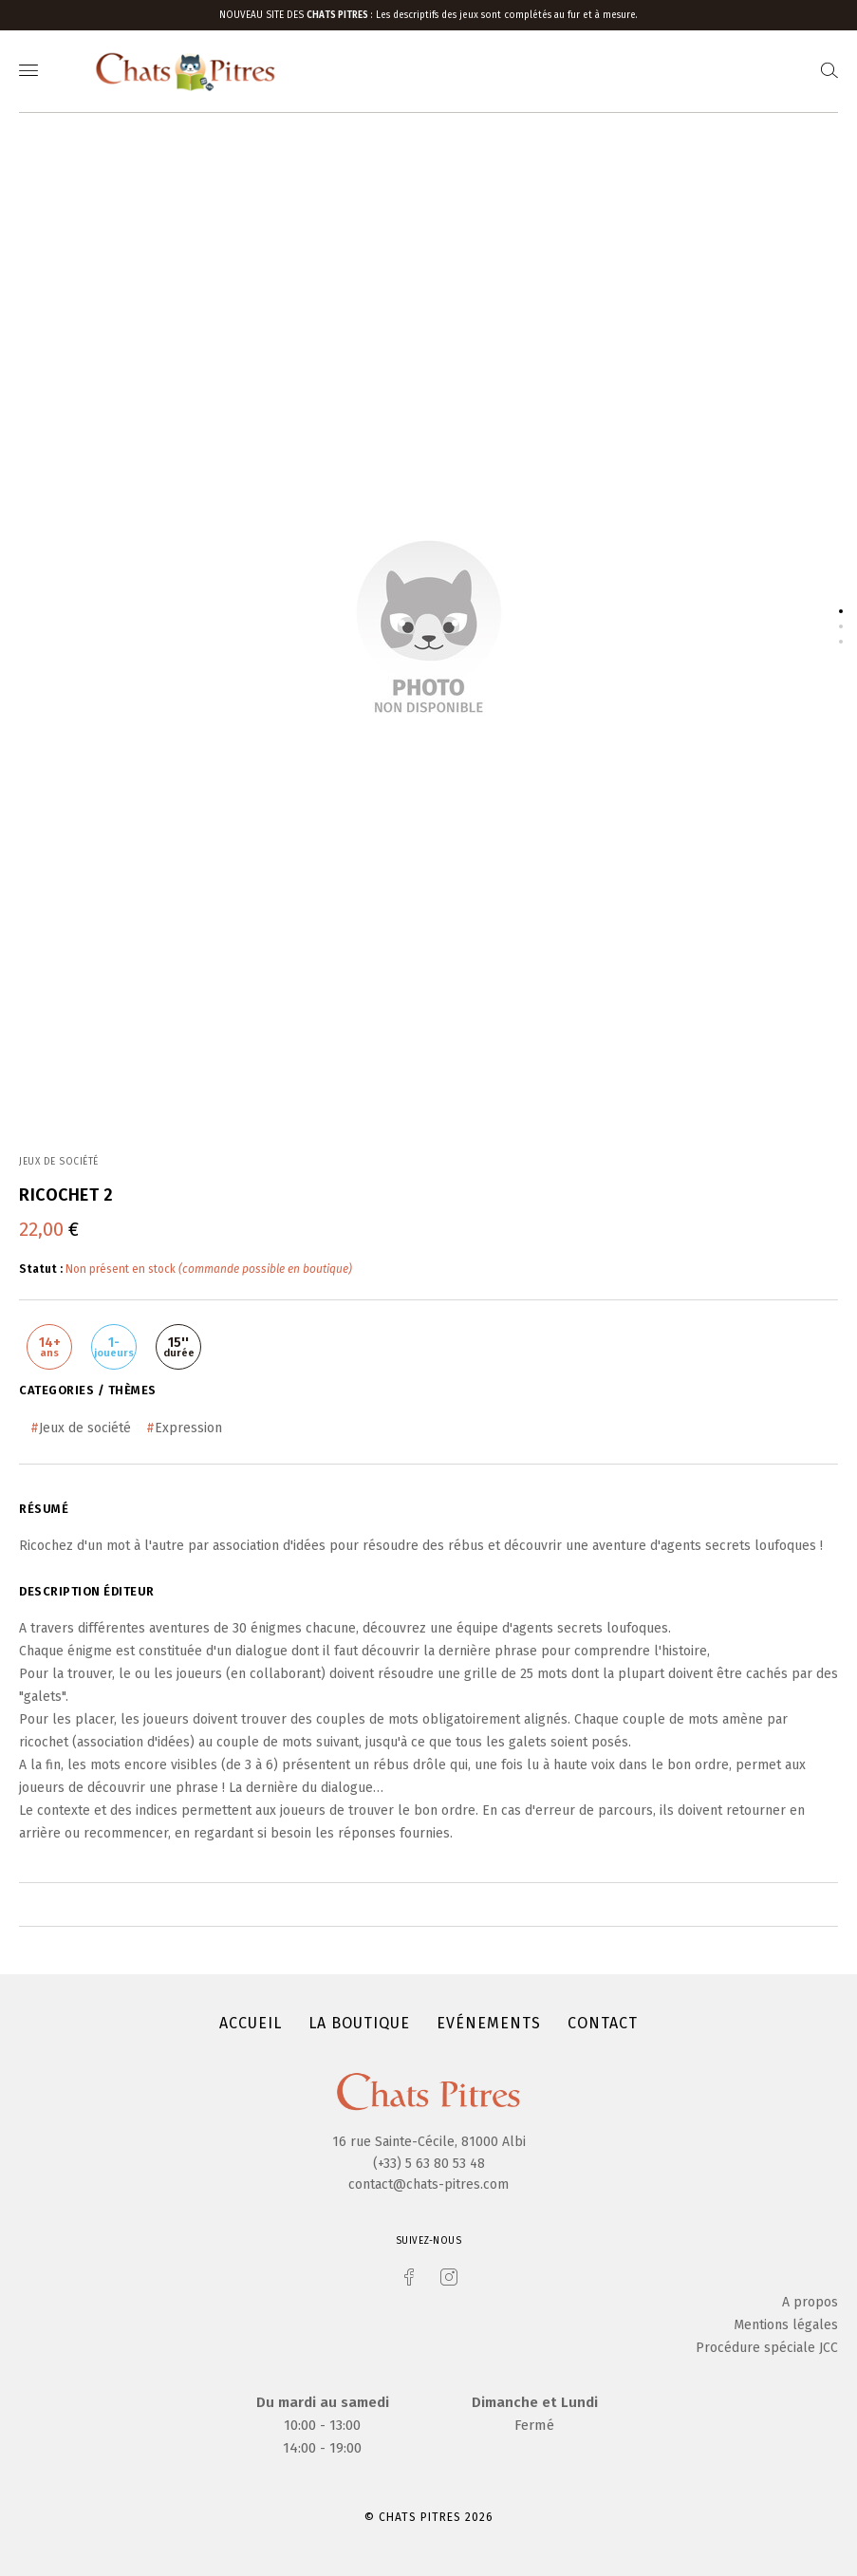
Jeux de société (85, 1428)
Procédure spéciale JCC (767, 2348)
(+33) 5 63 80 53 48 (429, 2164)
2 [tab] (841, 626)
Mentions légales (786, 2325)
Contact (603, 2023)
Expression (188, 1428)
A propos (810, 2302)
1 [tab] (841, 611)
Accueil (250, 2023)
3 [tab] (841, 642)
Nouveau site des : (297, 15)
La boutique (359, 2023)
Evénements (489, 2023)
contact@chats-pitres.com (428, 2184)
